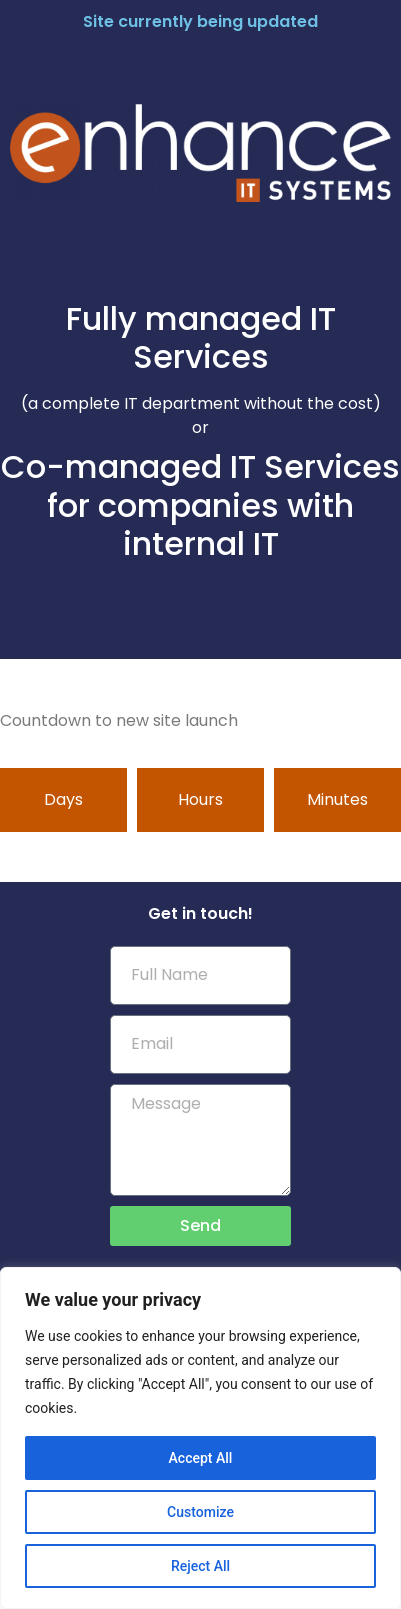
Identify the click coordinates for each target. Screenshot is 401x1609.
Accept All (201, 1458)
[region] (200, 1438)
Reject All (200, 1566)
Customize (200, 1512)
